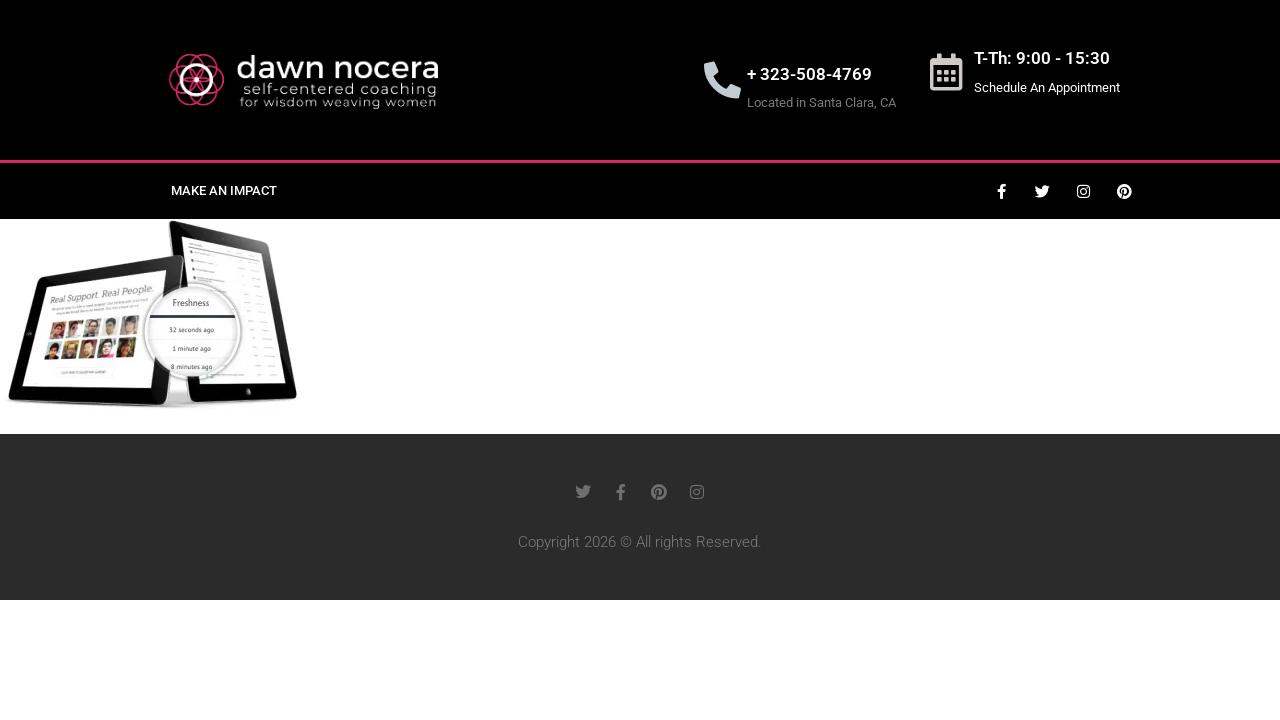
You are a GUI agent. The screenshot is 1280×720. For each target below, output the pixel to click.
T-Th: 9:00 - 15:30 (1042, 58)
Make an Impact (224, 190)
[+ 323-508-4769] (722, 80)
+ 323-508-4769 (809, 74)
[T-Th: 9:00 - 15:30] (945, 72)
